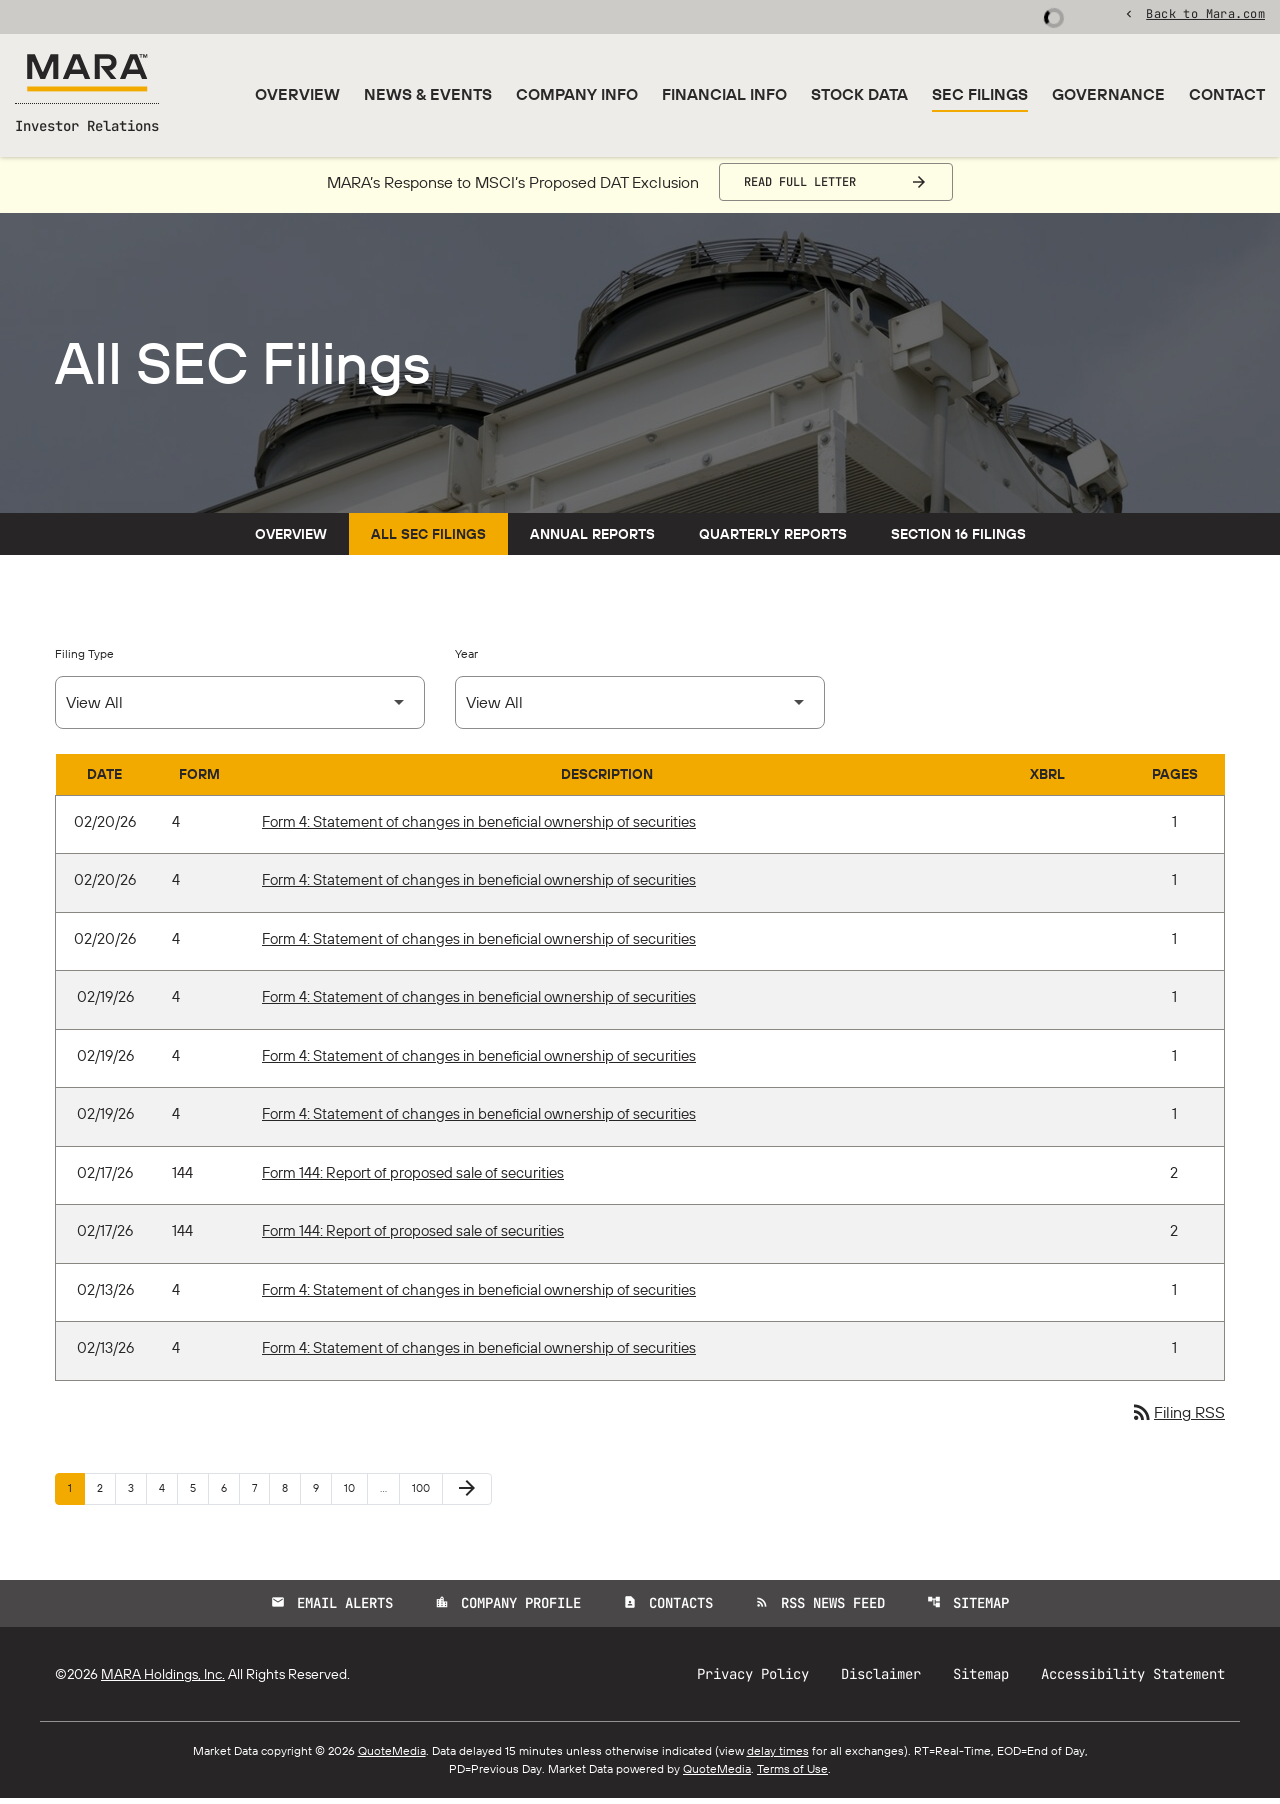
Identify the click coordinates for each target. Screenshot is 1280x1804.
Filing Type (84, 659)
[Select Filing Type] (240, 708)
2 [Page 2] (106, 1493)
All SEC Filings (428, 540)
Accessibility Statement (1133, 1680)
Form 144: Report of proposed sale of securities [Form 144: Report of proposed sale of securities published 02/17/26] (413, 1178)
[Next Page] (467, 1495)
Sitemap (968, 1609)
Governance (1108, 94)
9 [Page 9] (322, 1493)
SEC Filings (980, 94)
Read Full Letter (800, 188)
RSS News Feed (820, 1609)
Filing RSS (1177, 1419)
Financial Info (724, 94)
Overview (297, 94)
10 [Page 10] (355, 1493)
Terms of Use (792, 1774)
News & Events (428, 94)
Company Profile (508, 1609)
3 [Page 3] (137, 1493)
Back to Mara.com (1205, 15)
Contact (1227, 94)
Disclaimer (881, 1680)
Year (466, 659)
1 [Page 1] (76, 1493)
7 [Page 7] (260, 1493)
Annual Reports (592, 540)
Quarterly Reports (773, 540)
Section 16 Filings (958, 540)
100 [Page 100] (423, 1493)
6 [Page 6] (230, 1493)
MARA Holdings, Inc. (163, 1680)
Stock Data (859, 94)
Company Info (577, 94)
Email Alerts (332, 1609)
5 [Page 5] (199, 1493)
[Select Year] (640, 708)
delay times (778, 1756)
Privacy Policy (753, 1680)
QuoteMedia (392, 1756)
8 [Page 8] (291, 1493)
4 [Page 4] (168, 1493)
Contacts (668, 1609)
